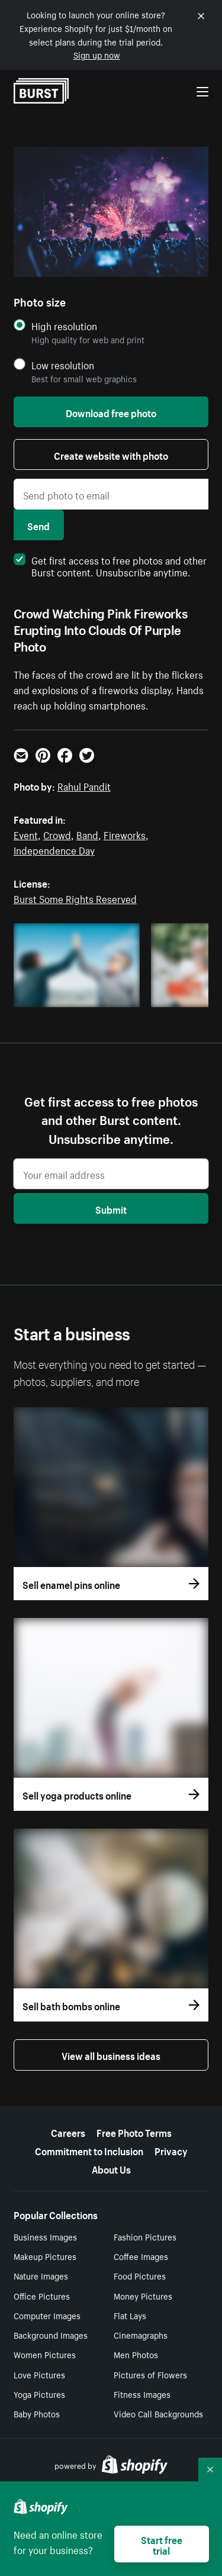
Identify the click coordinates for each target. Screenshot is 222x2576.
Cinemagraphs (141, 2334)
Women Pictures (45, 2354)
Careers (68, 2131)
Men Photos (136, 2354)
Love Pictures (39, 2374)
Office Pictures (42, 2295)
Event (26, 834)
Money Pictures (143, 2295)
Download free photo (111, 412)
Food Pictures (140, 2275)
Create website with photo (111, 454)
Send (38, 525)
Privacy (171, 2150)
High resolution (64, 326)
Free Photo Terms (134, 2131)
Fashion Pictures (145, 2236)
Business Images (45, 2236)
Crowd (57, 834)
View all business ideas (111, 2054)
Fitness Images (142, 2393)
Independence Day (54, 849)
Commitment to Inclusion (89, 2150)
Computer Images (47, 2315)
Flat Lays (130, 2315)
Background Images (51, 2334)
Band (87, 834)
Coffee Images (141, 2255)
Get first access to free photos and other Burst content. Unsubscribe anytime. (110, 565)
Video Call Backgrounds (158, 2413)
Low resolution (62, 365)
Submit (111, 1208)
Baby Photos (37, 2413)
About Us (111, 2168)
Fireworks (125, 834)
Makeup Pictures (45, 2255)
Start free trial (161, 2544)
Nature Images (41, 2275)
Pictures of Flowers (150, 2374)
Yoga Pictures (39, 2393)
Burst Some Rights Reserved (75, 897)
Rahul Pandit (84, 785)
